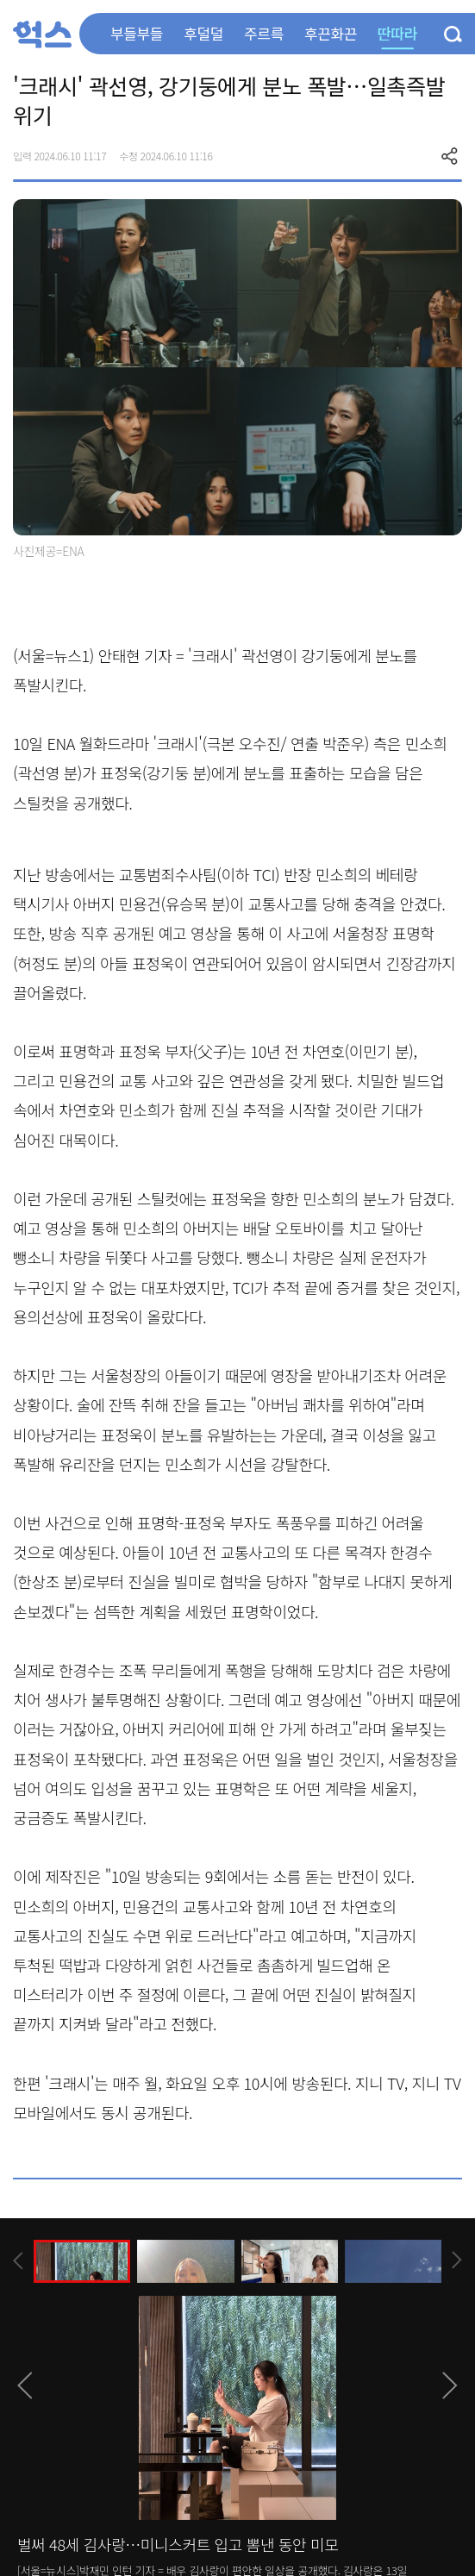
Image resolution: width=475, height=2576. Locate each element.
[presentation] (18, 2261)
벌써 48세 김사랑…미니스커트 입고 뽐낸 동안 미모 (177, 2544)
